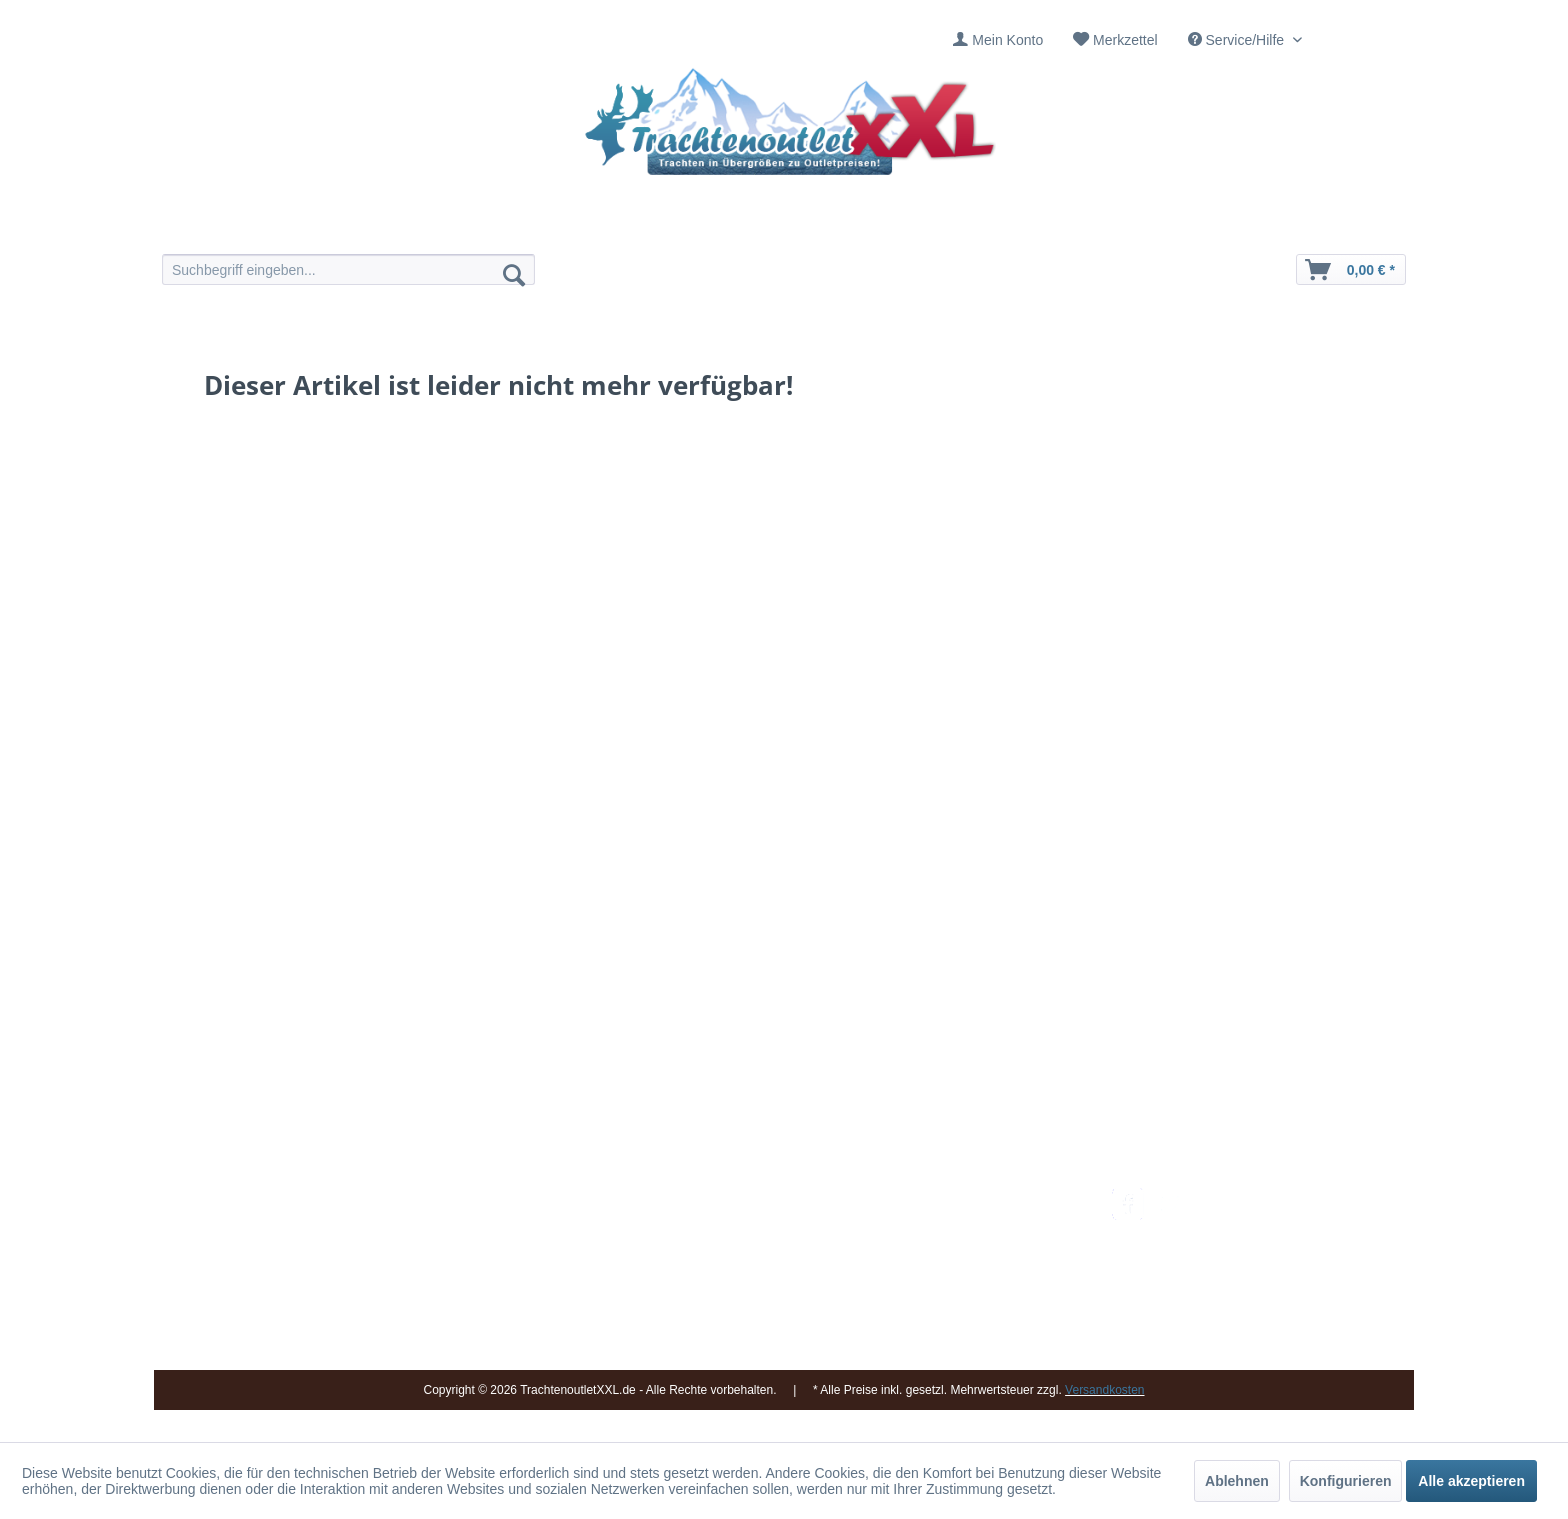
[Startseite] (496, 227)
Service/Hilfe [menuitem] (1238, 40)
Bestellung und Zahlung (981, 1246)
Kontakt (728, 1223)
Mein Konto (1007, 40)
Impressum (739, 1199)
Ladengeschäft (751, 1270)
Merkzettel (1125, 40)
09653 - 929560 (436, 1223)
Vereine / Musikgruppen (778, 1294)
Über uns (733, 1246)
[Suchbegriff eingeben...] (348, 269)
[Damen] (611, 227)
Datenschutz (947, 1318)
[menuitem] (998, 40)
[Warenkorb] (1351, 269)
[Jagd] (841, 227)
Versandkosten (954, 1199)
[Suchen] (514, 274)
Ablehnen (1237, 1481)
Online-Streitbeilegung (977, 1294)
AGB (923, 1342)
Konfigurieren (1346, 1481)
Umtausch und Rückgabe (986, 1223)
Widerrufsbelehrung (969, 1270)
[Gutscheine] (956, 227)
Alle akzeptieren (1471, 1481)
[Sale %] (1071, 227)
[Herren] (726, 227)
